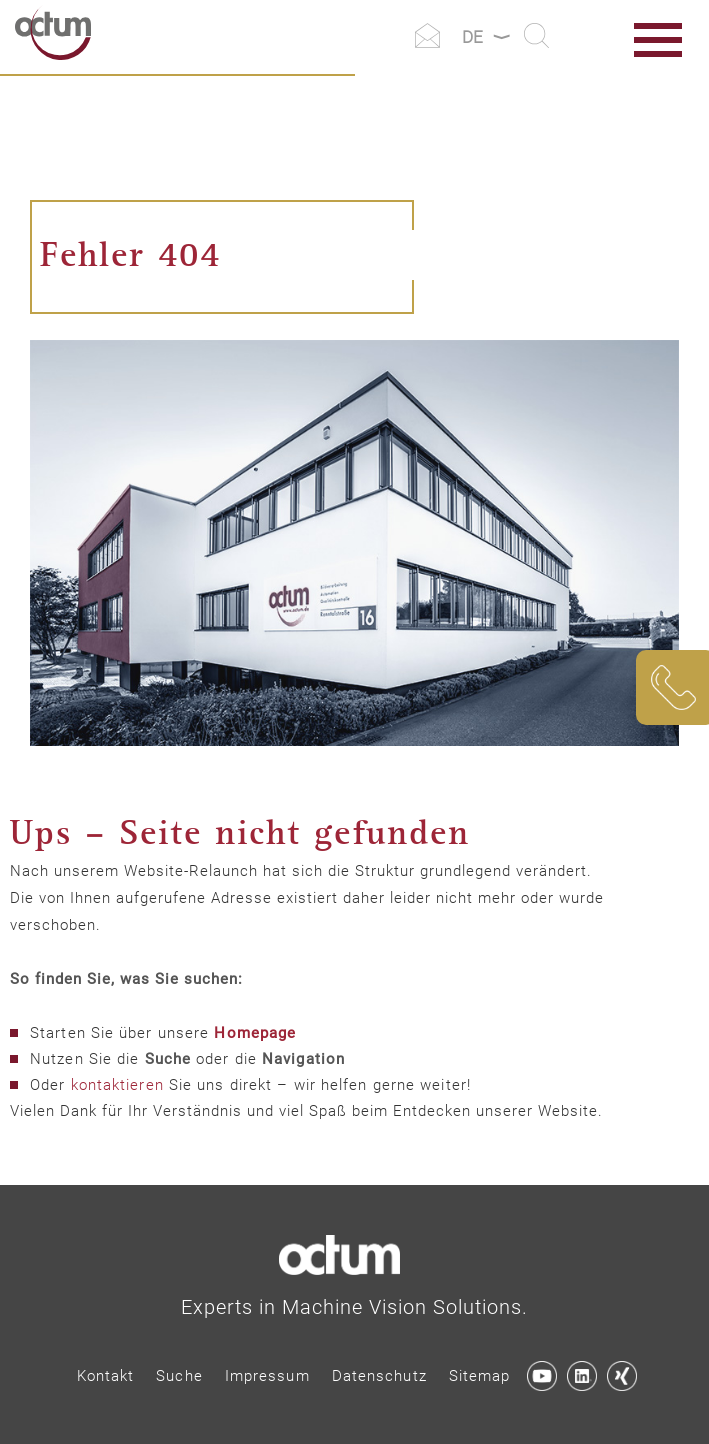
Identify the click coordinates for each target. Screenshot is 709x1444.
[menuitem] (106, 1376)
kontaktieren (117, 1085)
